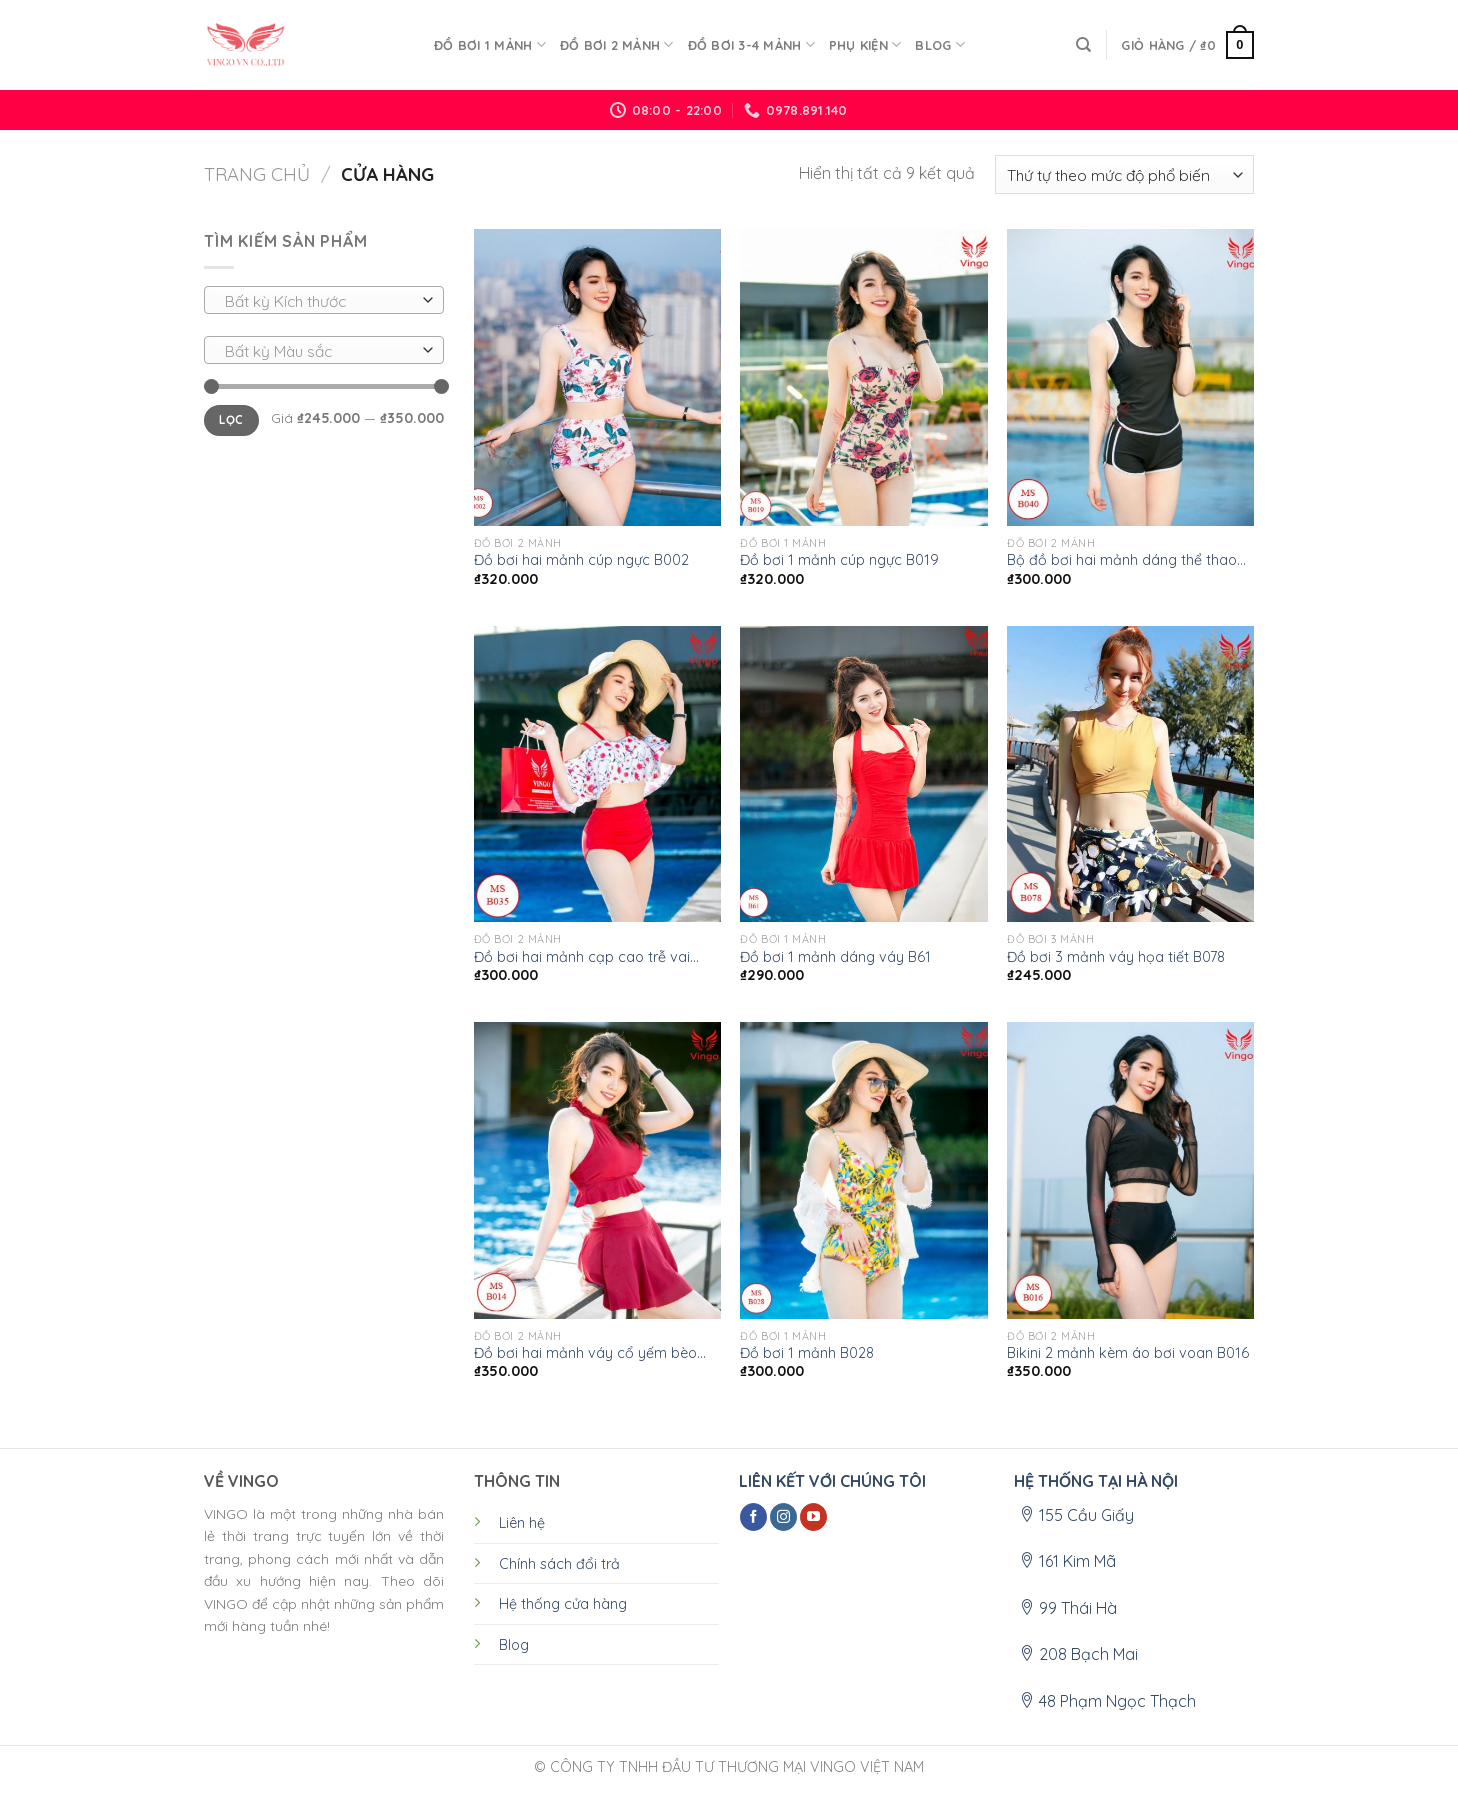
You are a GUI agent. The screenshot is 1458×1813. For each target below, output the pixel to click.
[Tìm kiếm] (1083, 45)
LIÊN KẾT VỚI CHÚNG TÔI (832, 1481)
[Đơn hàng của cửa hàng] (1124, 174)
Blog (939, 44)
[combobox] (324, 300)
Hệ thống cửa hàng (563, 1604)
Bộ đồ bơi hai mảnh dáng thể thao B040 (1122, 560)
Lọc (231, 419)
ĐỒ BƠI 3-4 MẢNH (751, 44)
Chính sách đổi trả (559, 1564)
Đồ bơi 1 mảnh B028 (807, 1353)
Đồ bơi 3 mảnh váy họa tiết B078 (1116, 957)
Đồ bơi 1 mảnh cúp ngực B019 (839, 560)
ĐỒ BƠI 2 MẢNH (617, 44)
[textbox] (319, 301)
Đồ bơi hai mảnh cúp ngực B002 (581, 560)
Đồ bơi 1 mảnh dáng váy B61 (835, 957)
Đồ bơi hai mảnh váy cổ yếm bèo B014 (585, 1353)
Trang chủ (257, 174)
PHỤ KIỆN (865, 44)
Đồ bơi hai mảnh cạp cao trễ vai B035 (582, 957)
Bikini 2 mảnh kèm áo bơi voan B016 (1128, 1353)
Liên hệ (522, 1523)
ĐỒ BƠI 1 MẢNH (490, 44)
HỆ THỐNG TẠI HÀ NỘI (1096, 1481)
